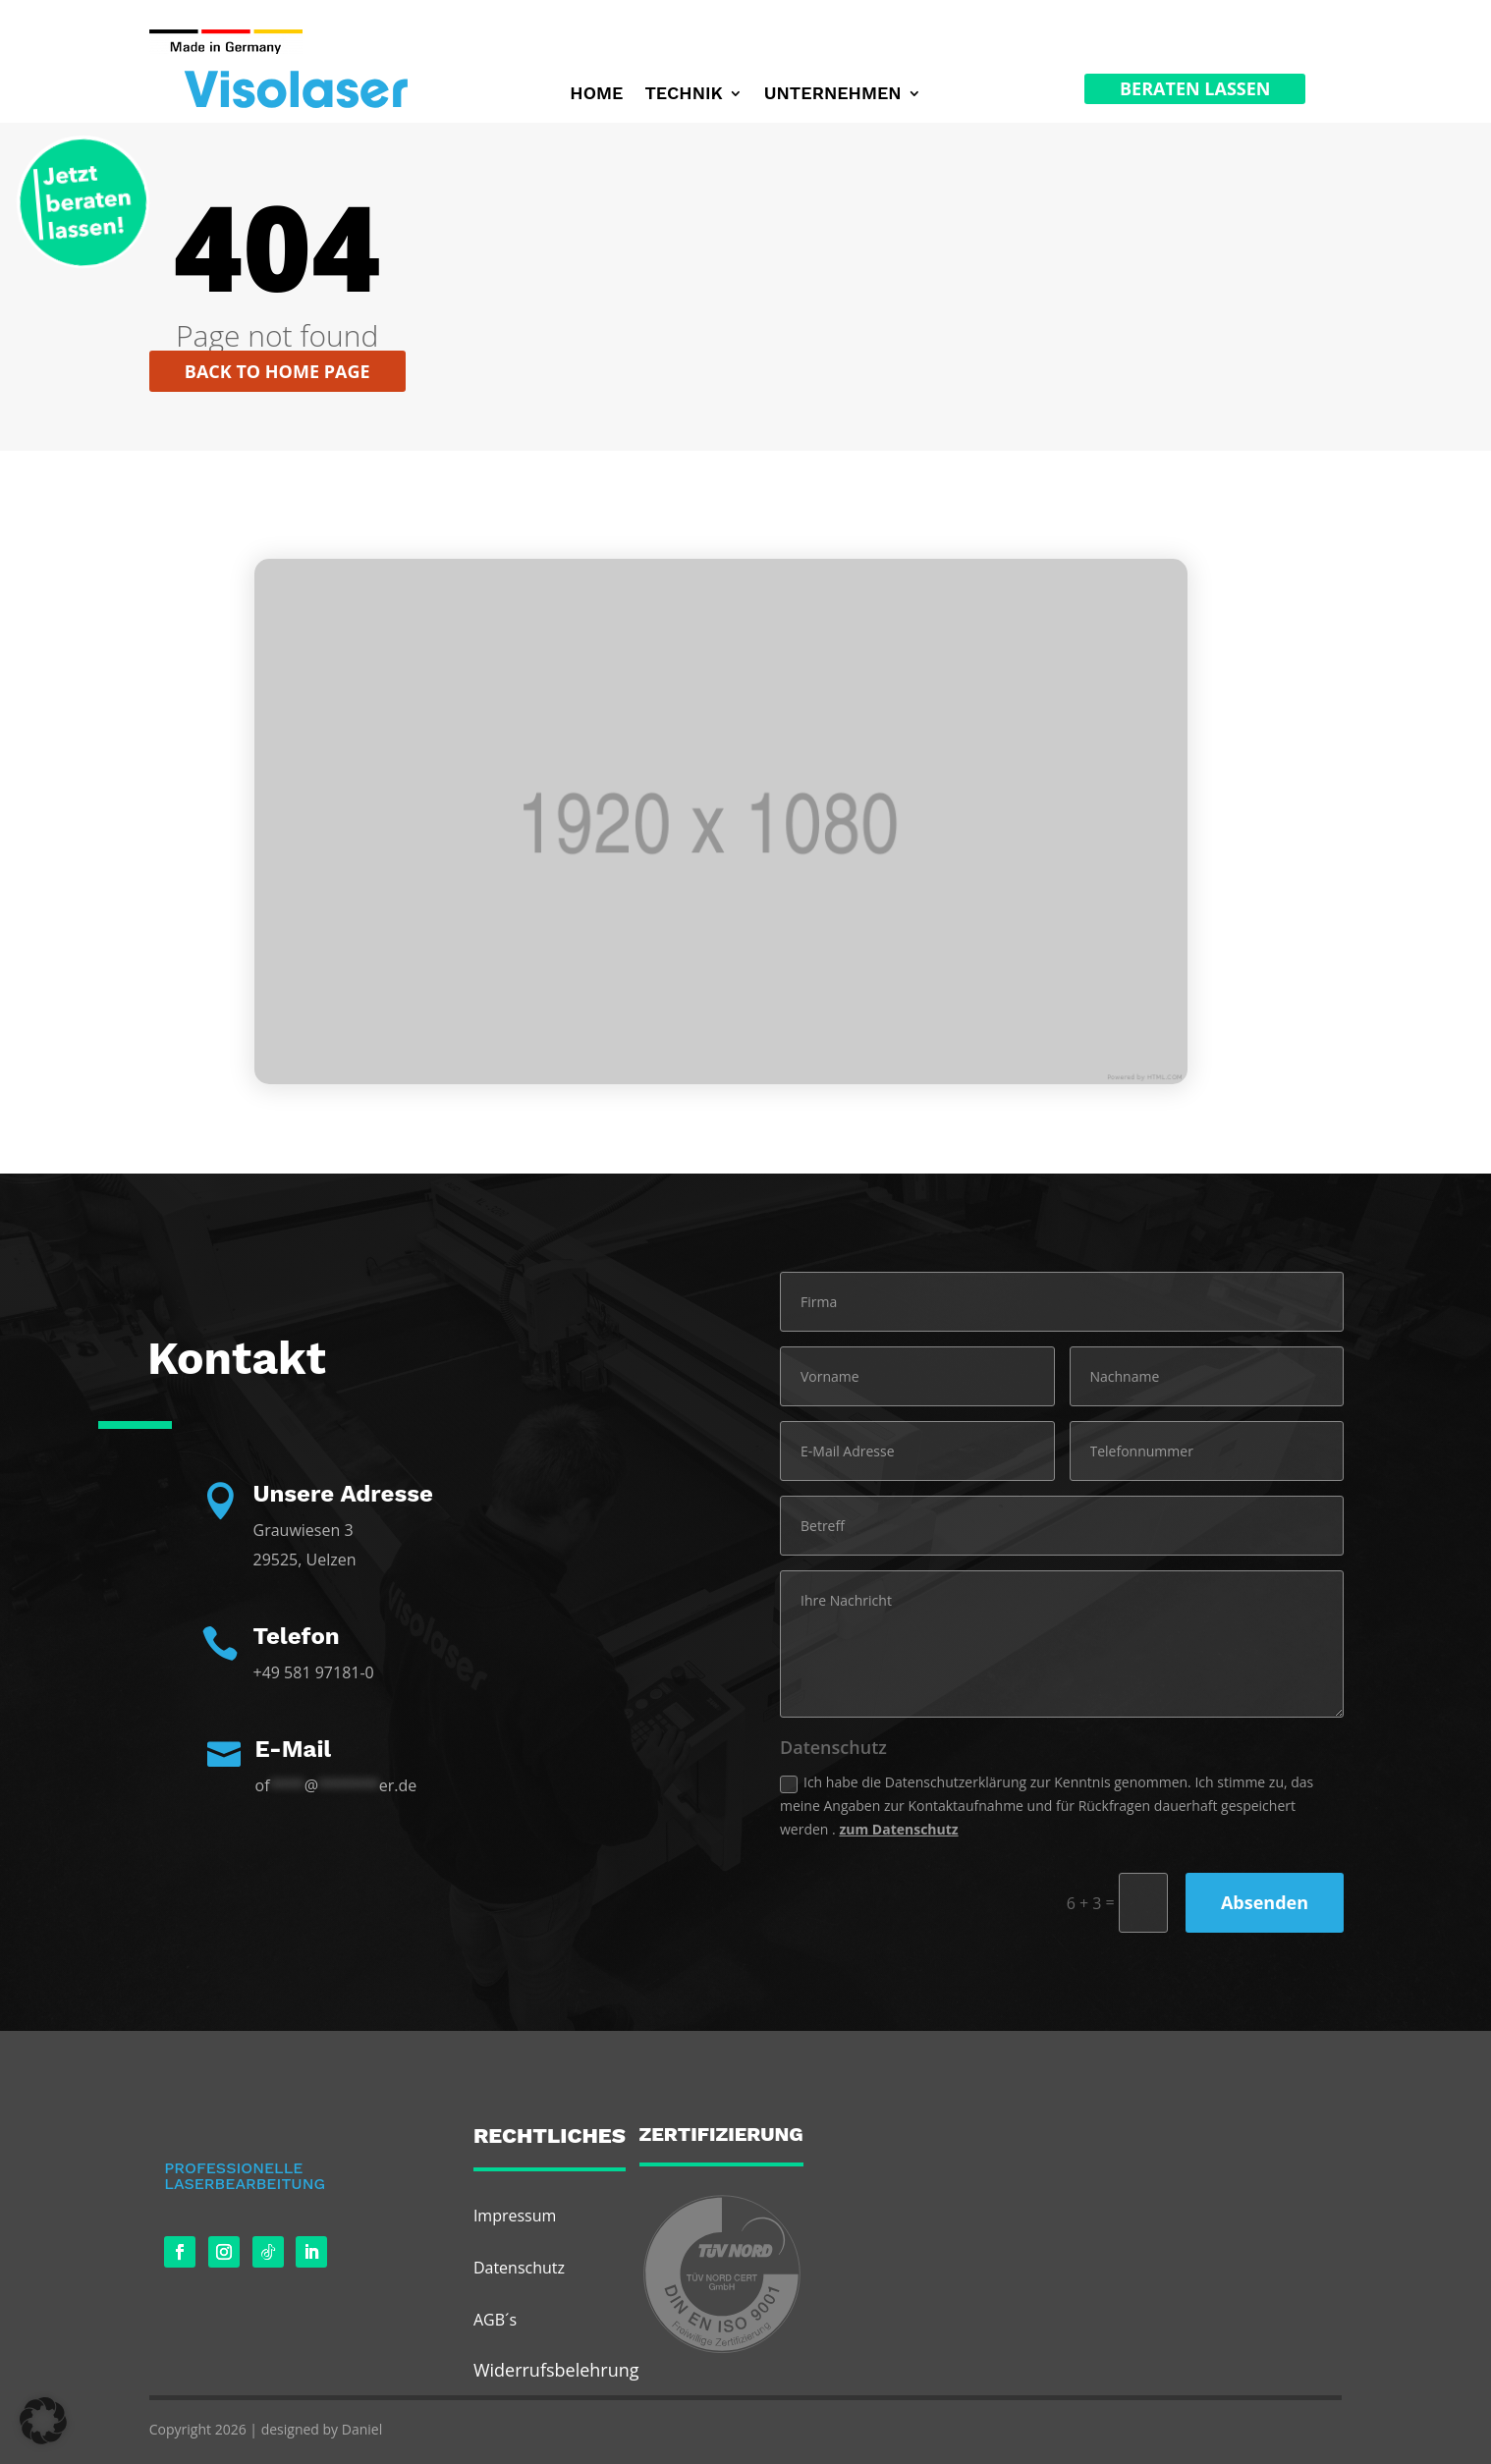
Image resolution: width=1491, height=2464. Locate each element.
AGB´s (495, 2319)
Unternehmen (833, 94)
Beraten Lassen (1195, 88)
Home (596, 94)
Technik (683, 94)
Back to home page (277, 371)
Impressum (514, 2215)
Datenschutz (519, 2267)
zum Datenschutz (898, 1829)
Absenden (1264, 1902)
